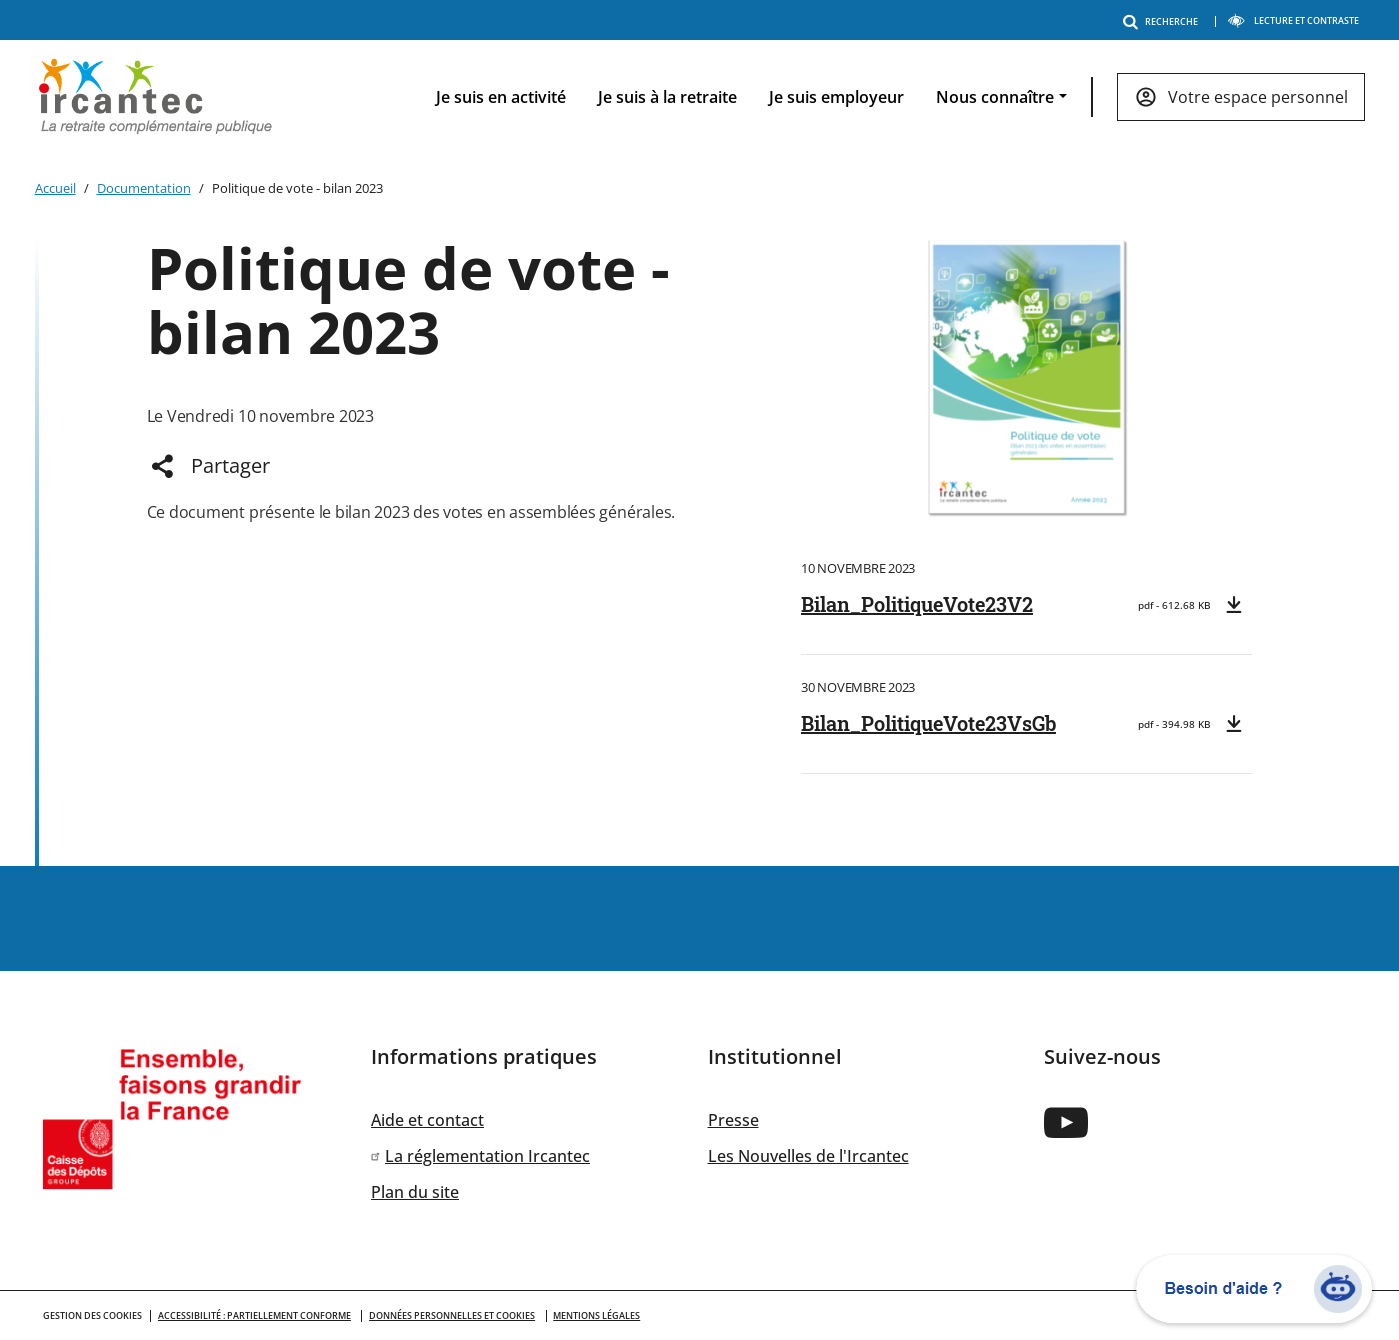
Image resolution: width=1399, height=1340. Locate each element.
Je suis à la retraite (667, 97)
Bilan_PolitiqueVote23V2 (917, 604)
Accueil (55, 188)
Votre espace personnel (1258, 97)
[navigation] (884, 97)
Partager (230, 465)
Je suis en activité (501, 97)
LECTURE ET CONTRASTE (1293, 20)
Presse (733, 1120)
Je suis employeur (836, 97)
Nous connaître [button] (995, 97)
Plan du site (415, 1192)
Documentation (144, 188)
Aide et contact (427, 1120)
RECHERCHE (1164, 21)
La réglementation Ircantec (487, 1156)
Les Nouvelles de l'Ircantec (808, 1156)
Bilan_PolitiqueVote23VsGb (928, 723)
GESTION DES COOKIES (92, 1315)
